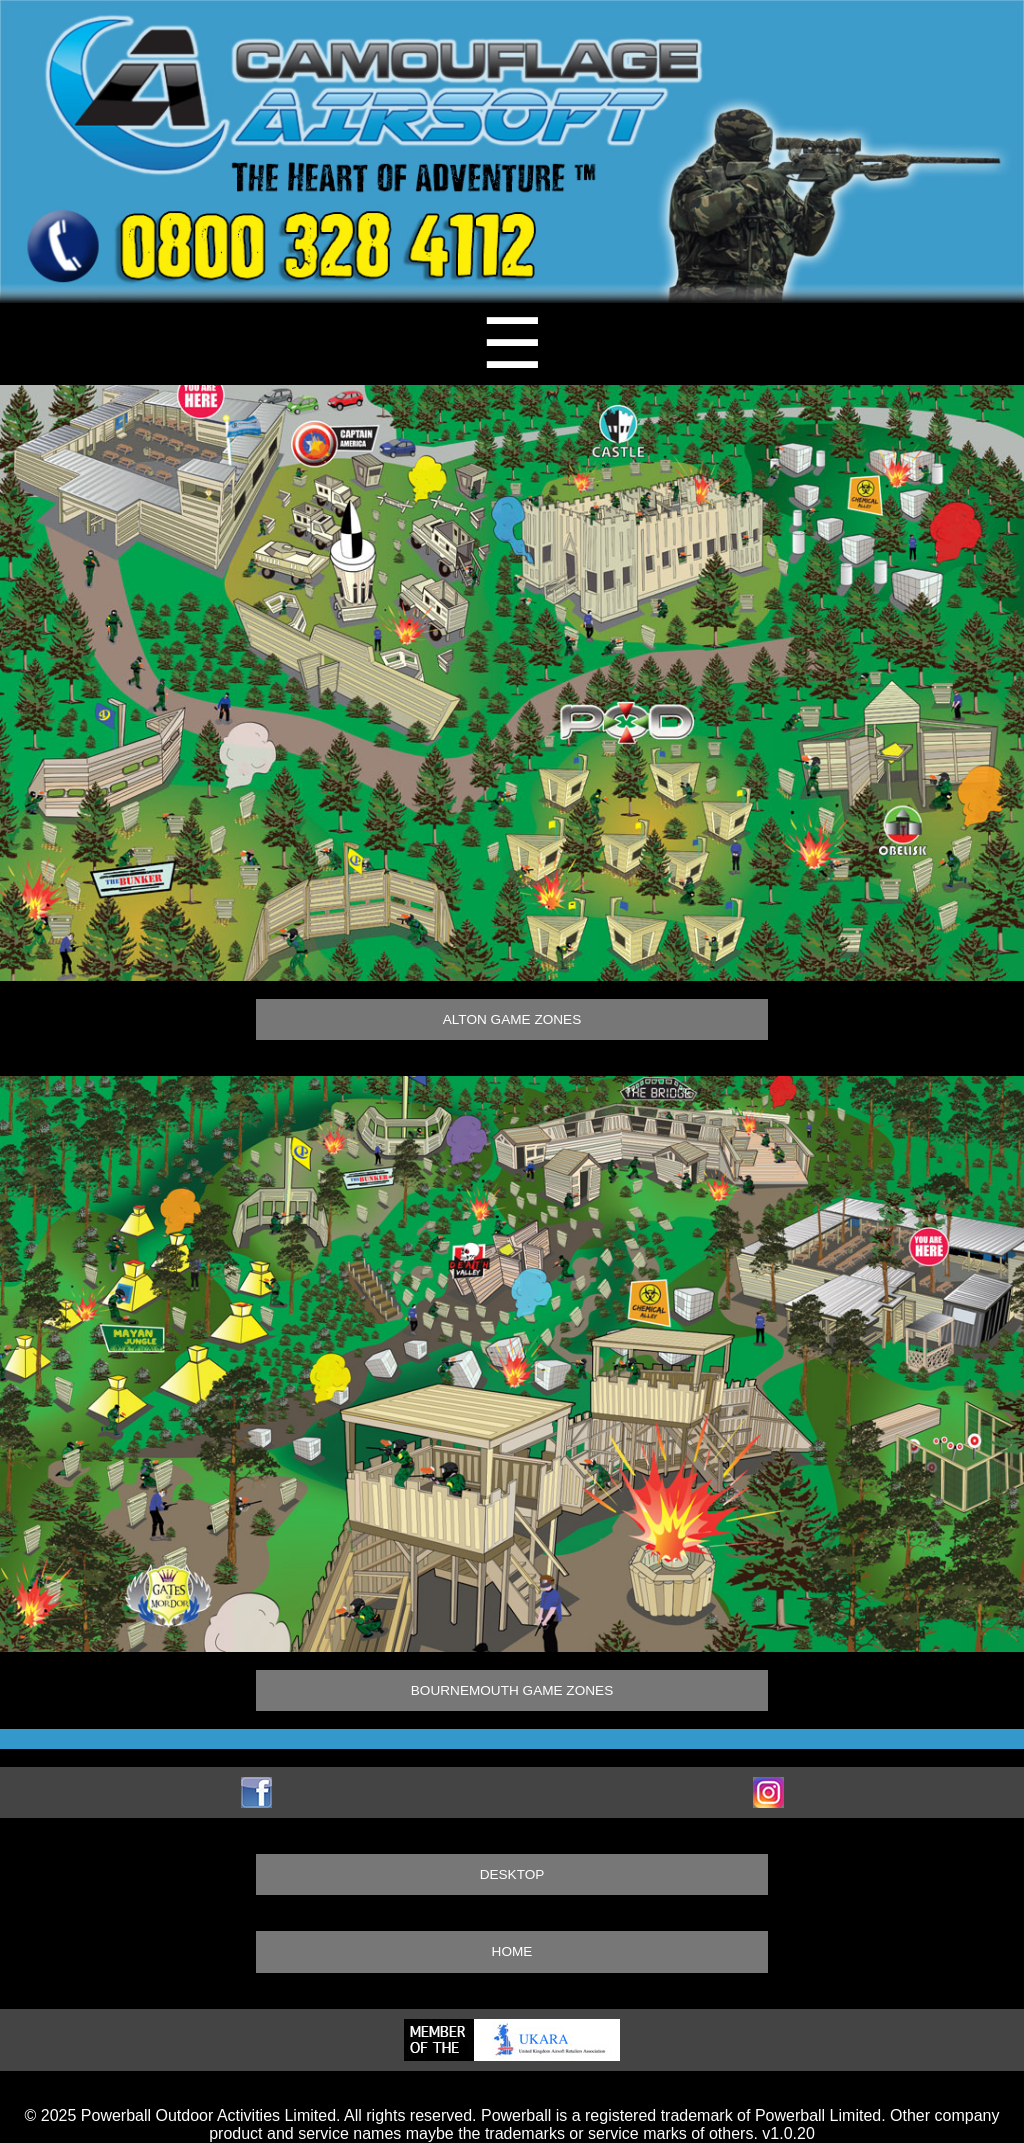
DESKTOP (512, 1874)
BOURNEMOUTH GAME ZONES (512, 1690)
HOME (512, 1951)
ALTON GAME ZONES (512, 1019)
